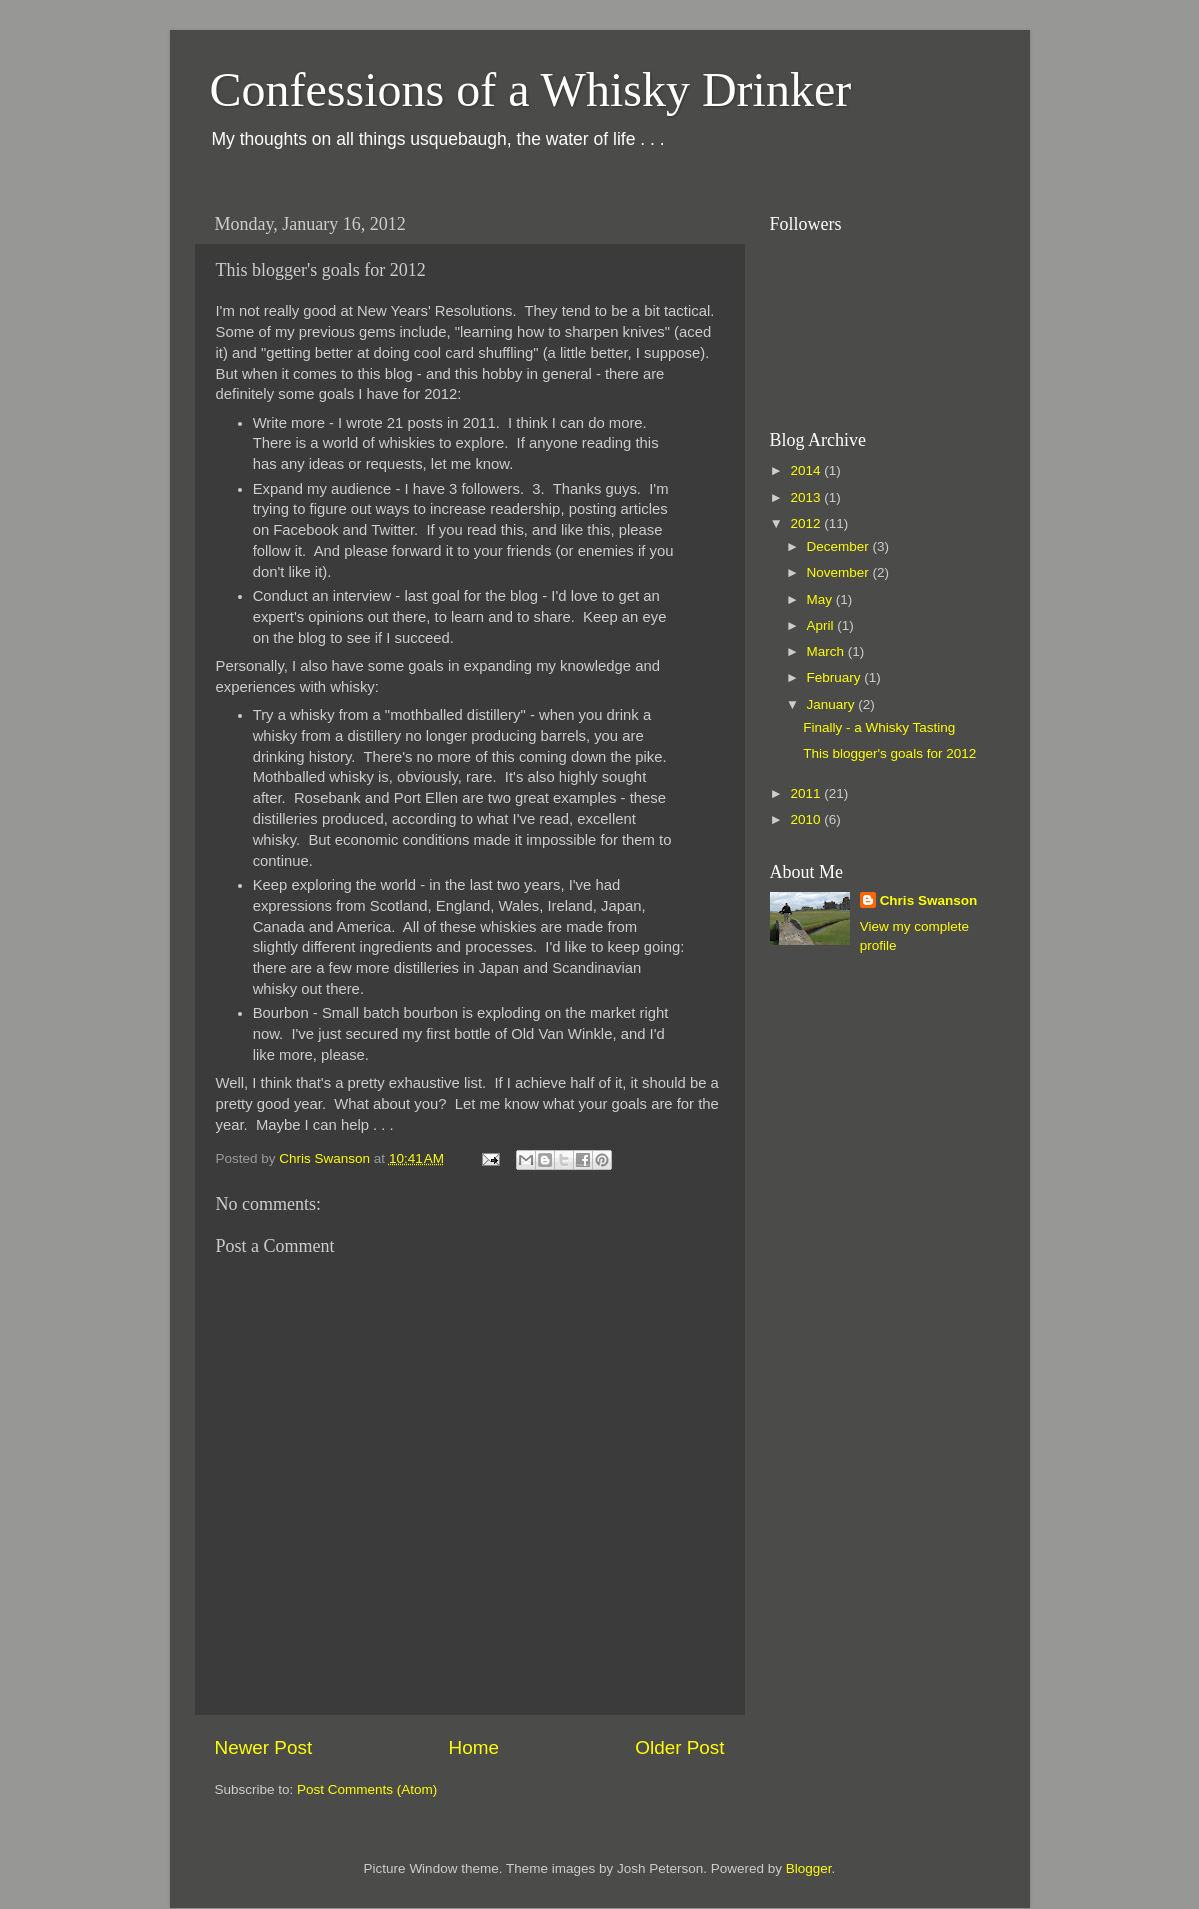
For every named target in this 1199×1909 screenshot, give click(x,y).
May (821, 599)
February (836, 677)
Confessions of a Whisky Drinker (531, 89)
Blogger (809, 1868)
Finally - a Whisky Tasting (879, 727)
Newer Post (264, 1747)
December (840, 546)
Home (474, 1747)
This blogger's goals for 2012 (889, 753)
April (822, 625)
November (840, 572)
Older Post (679, 1747)
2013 (807, 497)
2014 (807, 470)
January (833, 704)
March (827, 651)
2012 (807, 523)
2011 (807, 793)
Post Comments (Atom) (367, 1789)
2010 (807, 819)
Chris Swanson (929, 900)
